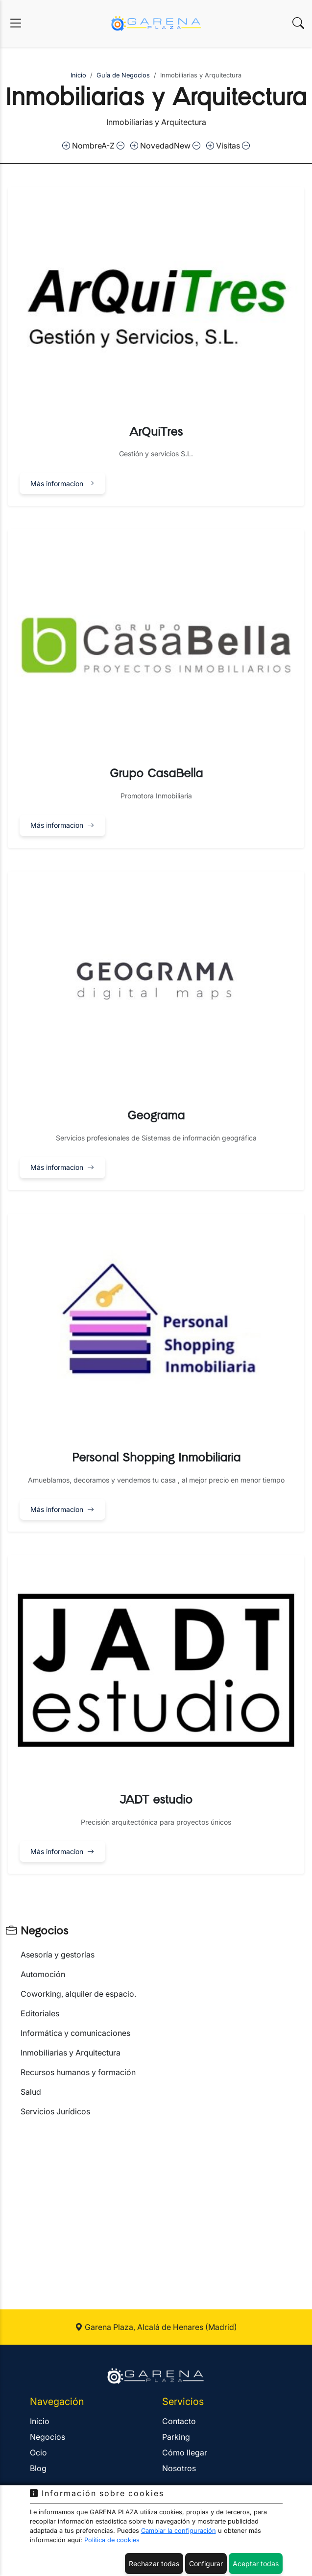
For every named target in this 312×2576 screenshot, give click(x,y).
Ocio (38, 2452)
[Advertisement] (156, 2201)
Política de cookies (112, 2540)
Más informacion (62, 483)
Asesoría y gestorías (58, 1954)
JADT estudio (156, 1800)
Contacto (179, 2421)
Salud (31, 2092)
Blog (38, 2468)
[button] (156, 346)
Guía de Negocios (123, 75)
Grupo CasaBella (156, 774)
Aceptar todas (256, 2563)
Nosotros (179, 2468)
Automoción (43, 1974)
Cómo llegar (184, 2452)
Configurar (206, 2563)
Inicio (78, 75)
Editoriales (40, 2013)
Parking (176, 2437)
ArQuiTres (156, 432)
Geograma (156, 1116)
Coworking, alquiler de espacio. (78, 1994)
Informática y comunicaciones (75, 2033)
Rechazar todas (154, 2563)
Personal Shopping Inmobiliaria (156, 1458)
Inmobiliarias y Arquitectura (70, 2052)
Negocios (37, 1931)
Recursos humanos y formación (78, 2072)
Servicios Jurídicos (55, 2111)
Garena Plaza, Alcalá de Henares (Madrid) (156, 2327)
